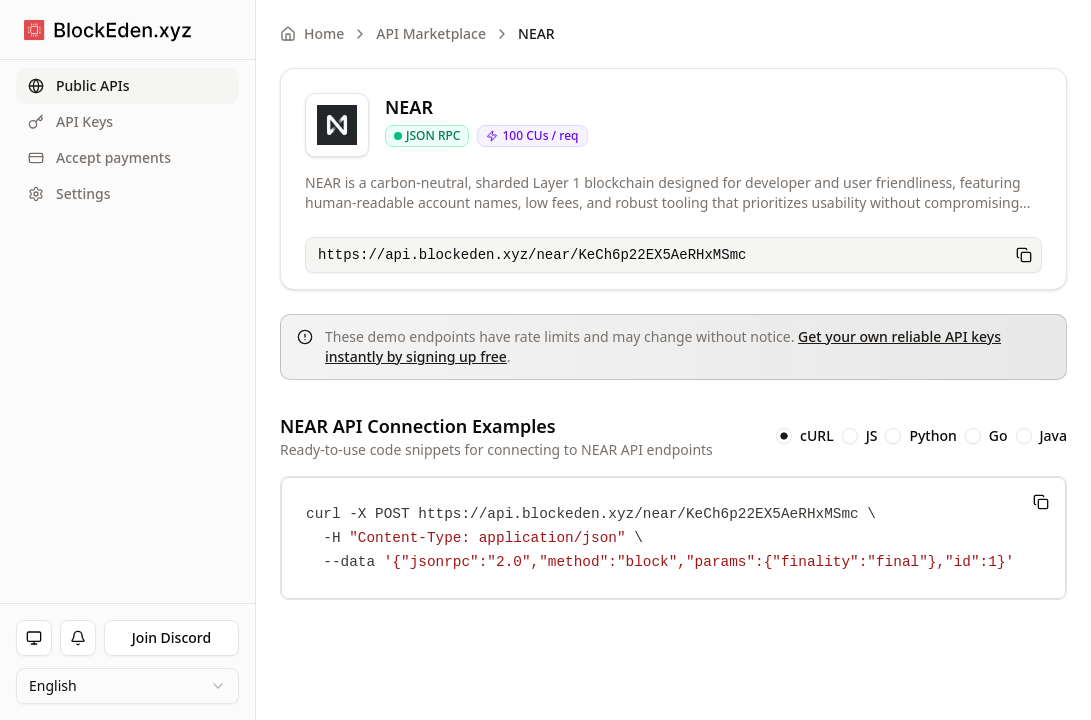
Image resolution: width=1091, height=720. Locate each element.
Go (998, 436)
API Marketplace (431, 33)
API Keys (70, 121)
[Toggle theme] (34, 638)
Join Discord (171, 637)
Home (312, 33)
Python (932, 436)
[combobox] (127, 686)
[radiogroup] (921, 436)
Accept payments (99, 157)
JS (872, 436)
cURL (817, 436)
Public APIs (79, 85)
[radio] (784, 436)
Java (1053, 436)
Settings (69, 193)
